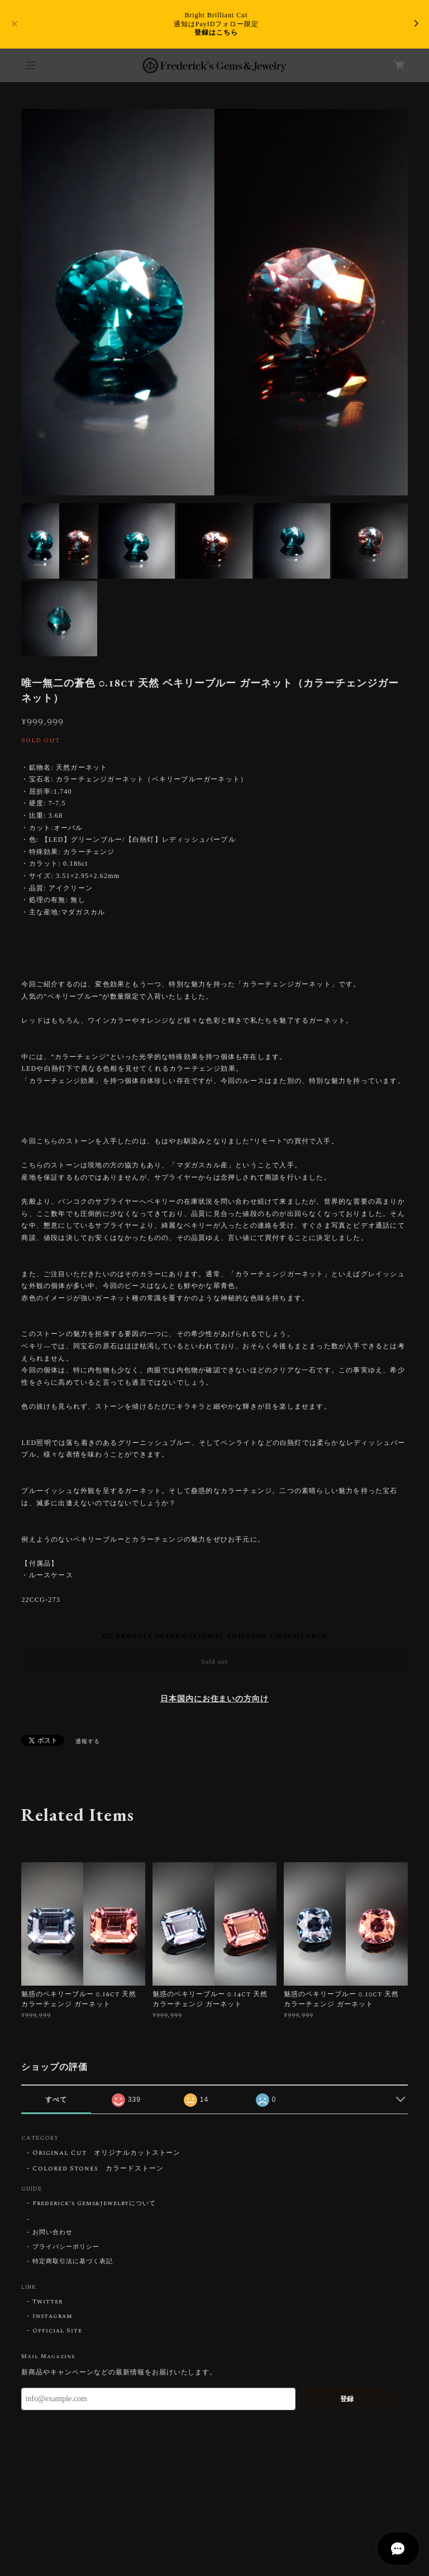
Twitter (47, 2301)
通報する (87, 1741)
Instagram (52, 2316)
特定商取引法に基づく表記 (72, 2261)
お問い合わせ (52, 2232)
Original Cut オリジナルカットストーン (106, 2153)
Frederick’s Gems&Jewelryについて (94, 2203)
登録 (347, 2399)
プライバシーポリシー (65, 2247)
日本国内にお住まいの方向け (214, 1699)
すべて (56, 2099)
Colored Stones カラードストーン (97, 2169)
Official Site (57, 2330)
